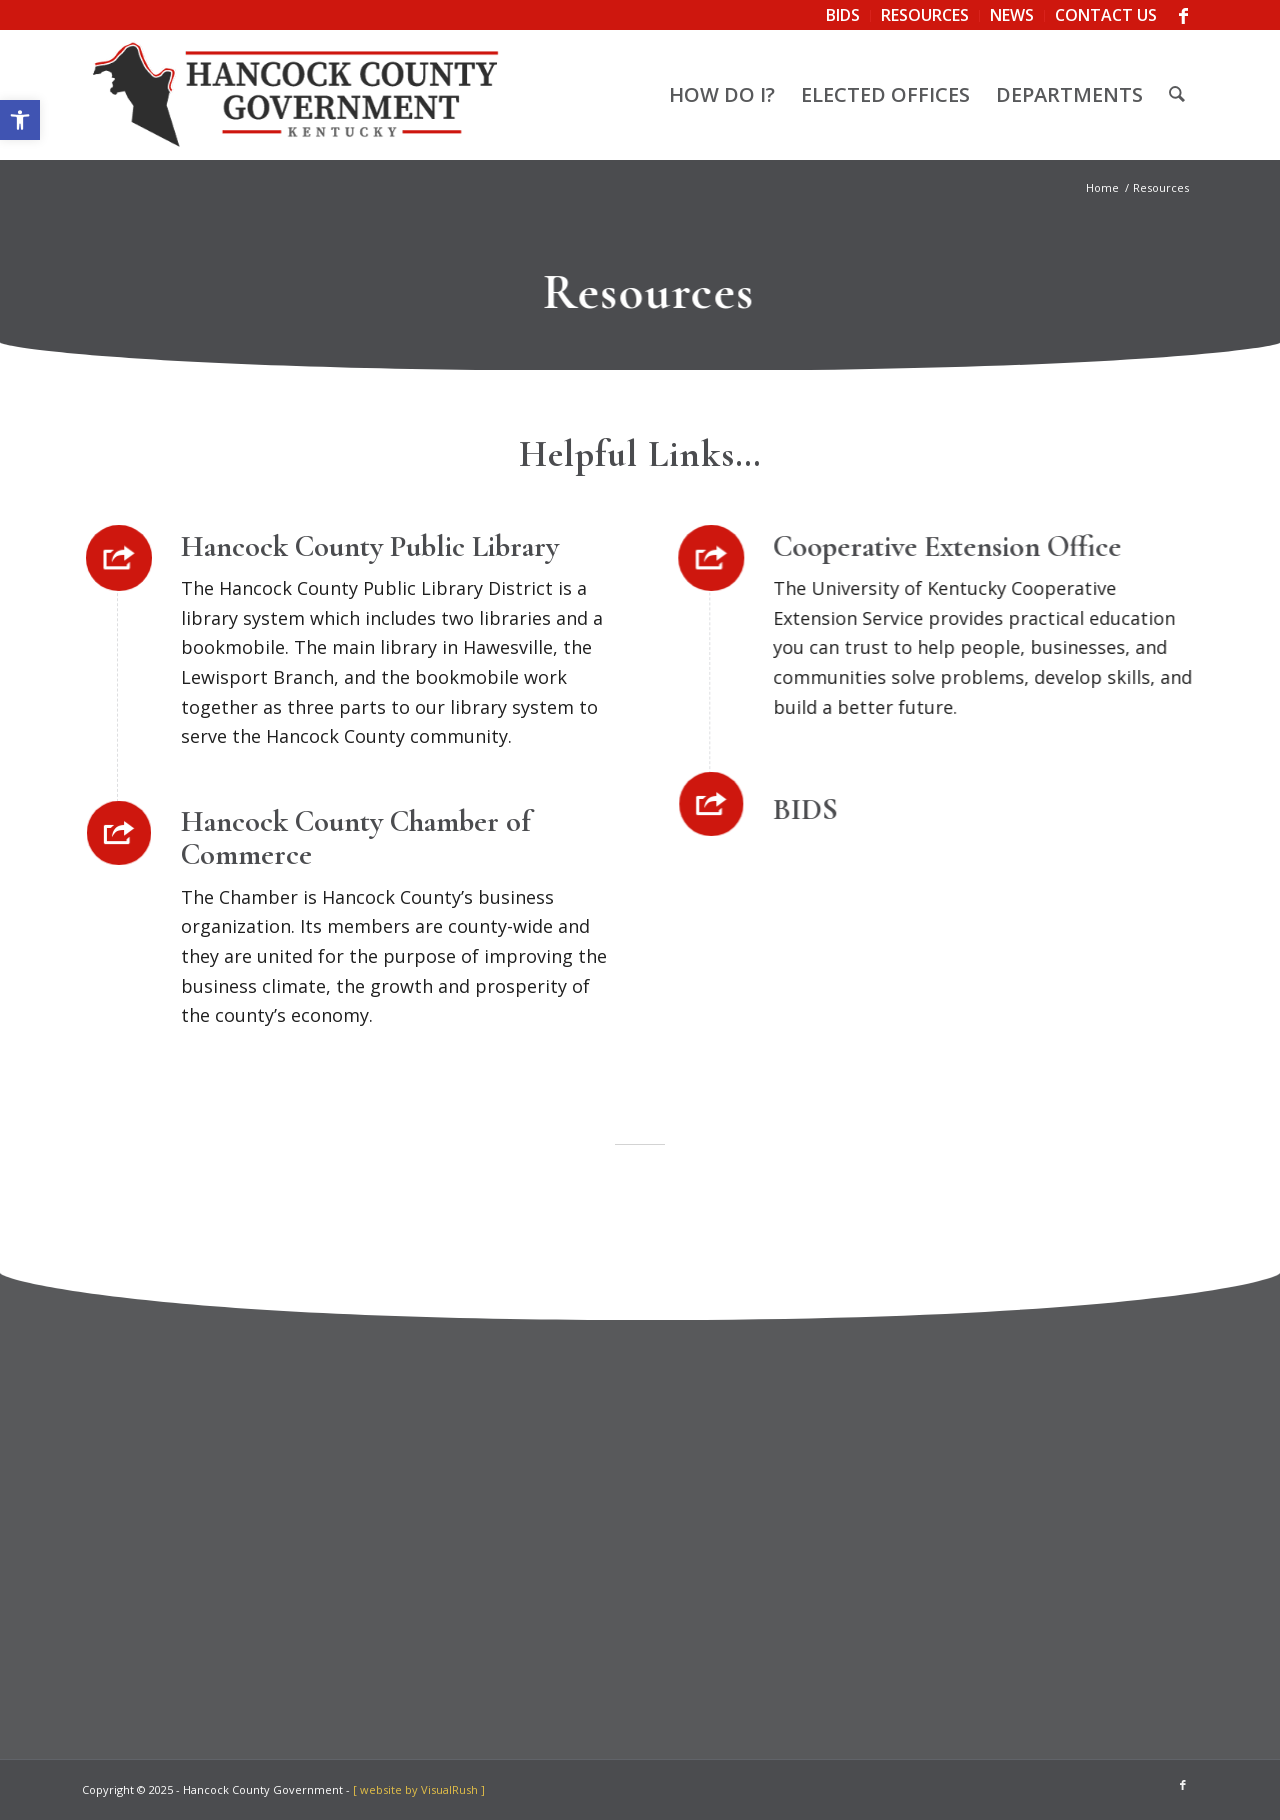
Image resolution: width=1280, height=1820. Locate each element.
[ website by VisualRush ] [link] (419, 1789)
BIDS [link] (805, 809)
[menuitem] (843, 16)
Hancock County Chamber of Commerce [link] (358, 838)
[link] (20, 120)
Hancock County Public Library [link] (372, 546)
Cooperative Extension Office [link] (947, 546)
